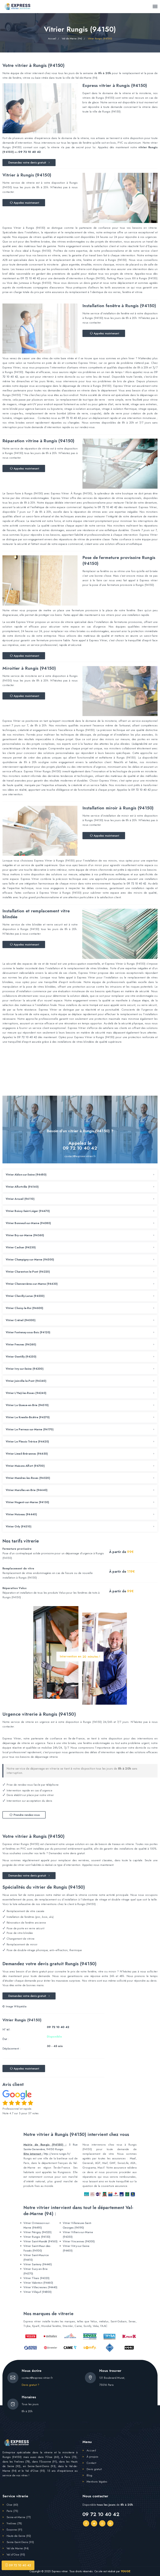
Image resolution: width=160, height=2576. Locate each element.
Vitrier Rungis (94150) (36, 2237)
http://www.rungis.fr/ (57, 2154)
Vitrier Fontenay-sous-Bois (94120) (28, 1332)
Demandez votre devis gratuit (29, 162)
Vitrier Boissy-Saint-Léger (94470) (28, 1211)
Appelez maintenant (24, 203)
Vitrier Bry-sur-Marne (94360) (25, 1235)
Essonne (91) (49, 2462)
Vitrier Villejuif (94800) (37, 2292)
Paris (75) (70, 2457)
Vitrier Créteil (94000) (20, 1320)
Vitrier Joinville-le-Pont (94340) (26, 1381)
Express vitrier (60, 2571)
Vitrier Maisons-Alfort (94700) (25, 1466)
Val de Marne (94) (18, 2548)
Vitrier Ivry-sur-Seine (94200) (24, 1369)
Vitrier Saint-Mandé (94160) (40, 2241)
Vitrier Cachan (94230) (21, 1247)
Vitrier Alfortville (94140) (22, 1187)
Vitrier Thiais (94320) (36, 2278)
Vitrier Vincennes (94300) (79, 2241)
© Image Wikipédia (14, 2006)
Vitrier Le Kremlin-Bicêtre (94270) (28, 1417)
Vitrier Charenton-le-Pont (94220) (28, 1272)
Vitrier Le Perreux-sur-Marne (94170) (29, 1429)
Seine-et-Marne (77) (19, 2517)
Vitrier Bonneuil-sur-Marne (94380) (28, 1223)
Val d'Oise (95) (35, 2471)
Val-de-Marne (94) (72, 38)
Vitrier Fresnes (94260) (21, 1344)
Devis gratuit (94, 2469)
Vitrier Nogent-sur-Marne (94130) (27, 1502)
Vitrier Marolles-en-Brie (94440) (27, 1490)
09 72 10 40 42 (80, 1148)
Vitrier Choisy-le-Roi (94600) (24, 1308)
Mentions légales (97, 2482)
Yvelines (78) (22, 2462)
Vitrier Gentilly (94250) (21, 1357)
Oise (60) (53, 2457)
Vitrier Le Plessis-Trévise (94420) (27, 1441)
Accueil (52, 38)
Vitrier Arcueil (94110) (20, 1199)
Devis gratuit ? (30, 2385)
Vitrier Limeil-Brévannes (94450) (27, 1454)
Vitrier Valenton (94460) (38, 2283)
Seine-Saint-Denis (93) (42, 2466)
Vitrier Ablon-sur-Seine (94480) (26, 1174)
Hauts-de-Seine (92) (19, 2536)
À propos (92, 2457)
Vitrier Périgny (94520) (37, 2232)
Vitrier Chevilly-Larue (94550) (25, 1296)
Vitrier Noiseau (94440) (21, 1514)
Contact (91, 2463)
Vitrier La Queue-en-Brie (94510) (27, 1405)
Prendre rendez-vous (25, 1815)
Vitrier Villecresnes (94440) (40, 2287)
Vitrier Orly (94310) (18, 1526)
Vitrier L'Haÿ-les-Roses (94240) (26, 1393)
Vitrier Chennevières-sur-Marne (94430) (32, 1284)
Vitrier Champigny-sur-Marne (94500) (30, 1259)
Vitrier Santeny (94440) (37, 2264)
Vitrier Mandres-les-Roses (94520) (28, 1478)
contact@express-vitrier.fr (80, 1156)
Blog (89, 2475)
